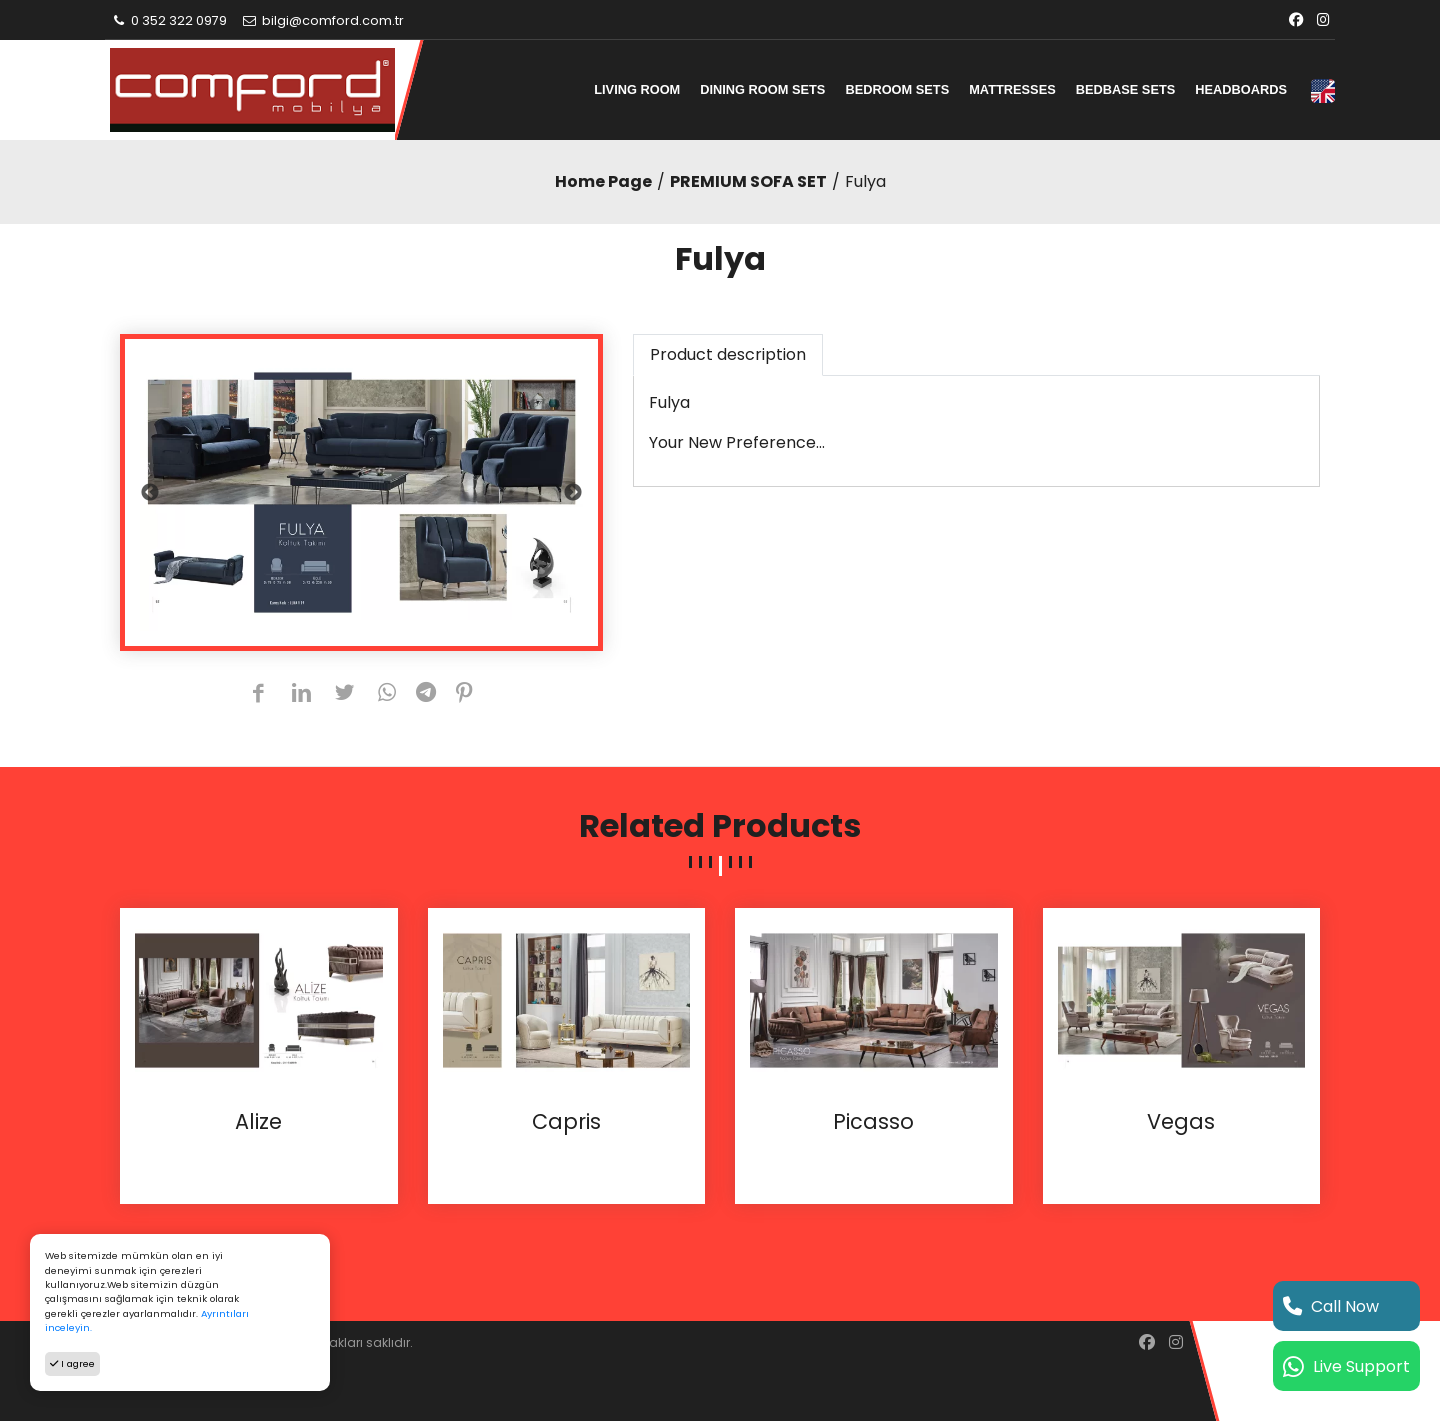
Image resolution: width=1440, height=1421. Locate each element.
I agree (72, 1363)
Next (573, 493)
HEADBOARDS (1241, 89)
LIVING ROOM (637, 89)
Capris (566, 1122)
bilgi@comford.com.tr (322, 20)
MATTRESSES (1012, 89)
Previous (150, 493)
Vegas (1181, 1122)
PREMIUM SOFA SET (748, 181)
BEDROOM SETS (897, 89)
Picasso (873, 1122)
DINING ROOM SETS (762, 89)
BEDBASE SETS (1126, 89)
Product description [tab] (728, 354)
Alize (258, 1122)
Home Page (603, 181)
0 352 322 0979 (168, 20)
